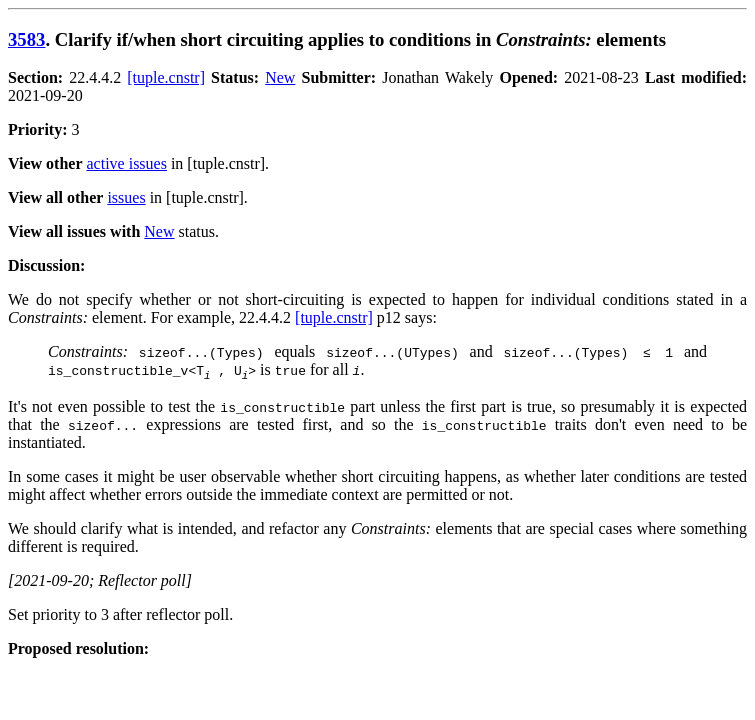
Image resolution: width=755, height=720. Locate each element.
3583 (26, 39)
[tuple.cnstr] (166, 77)
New (280, 77)
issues (126, 197)
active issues (127, 163)
